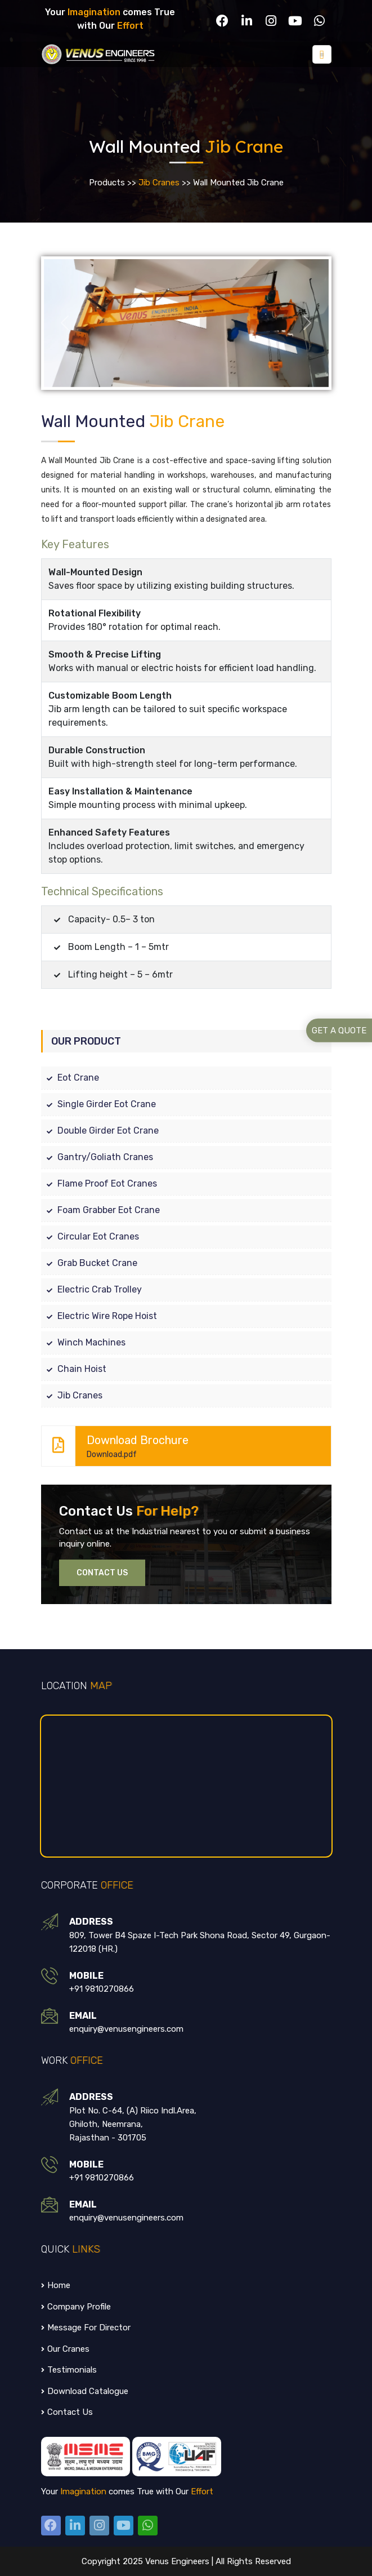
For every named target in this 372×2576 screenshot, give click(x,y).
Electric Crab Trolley (91, 1288)
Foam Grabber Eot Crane (100, 1209)
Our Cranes (65, 2348)
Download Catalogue (84, 2391)
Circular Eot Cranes (90, 1236)
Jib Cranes (159, 182)
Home (55, 2285)
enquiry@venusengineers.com (126, 2028)
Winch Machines (83, 1341)
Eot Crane (70, 1077)
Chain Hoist (73, 1368)
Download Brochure (181, 1445)
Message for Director (86, 2327)
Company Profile (76, 2306)
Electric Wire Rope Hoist (99, 1315)
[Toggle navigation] (321, 54)
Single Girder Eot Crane (98, 1103)
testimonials (69, 2369)
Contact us (67, 2411)
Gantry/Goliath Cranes (97, 1156)
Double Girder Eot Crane (100, 1130)
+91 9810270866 (101, 1988)
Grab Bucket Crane (89, 1262)
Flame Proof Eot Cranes (99, 1183)
